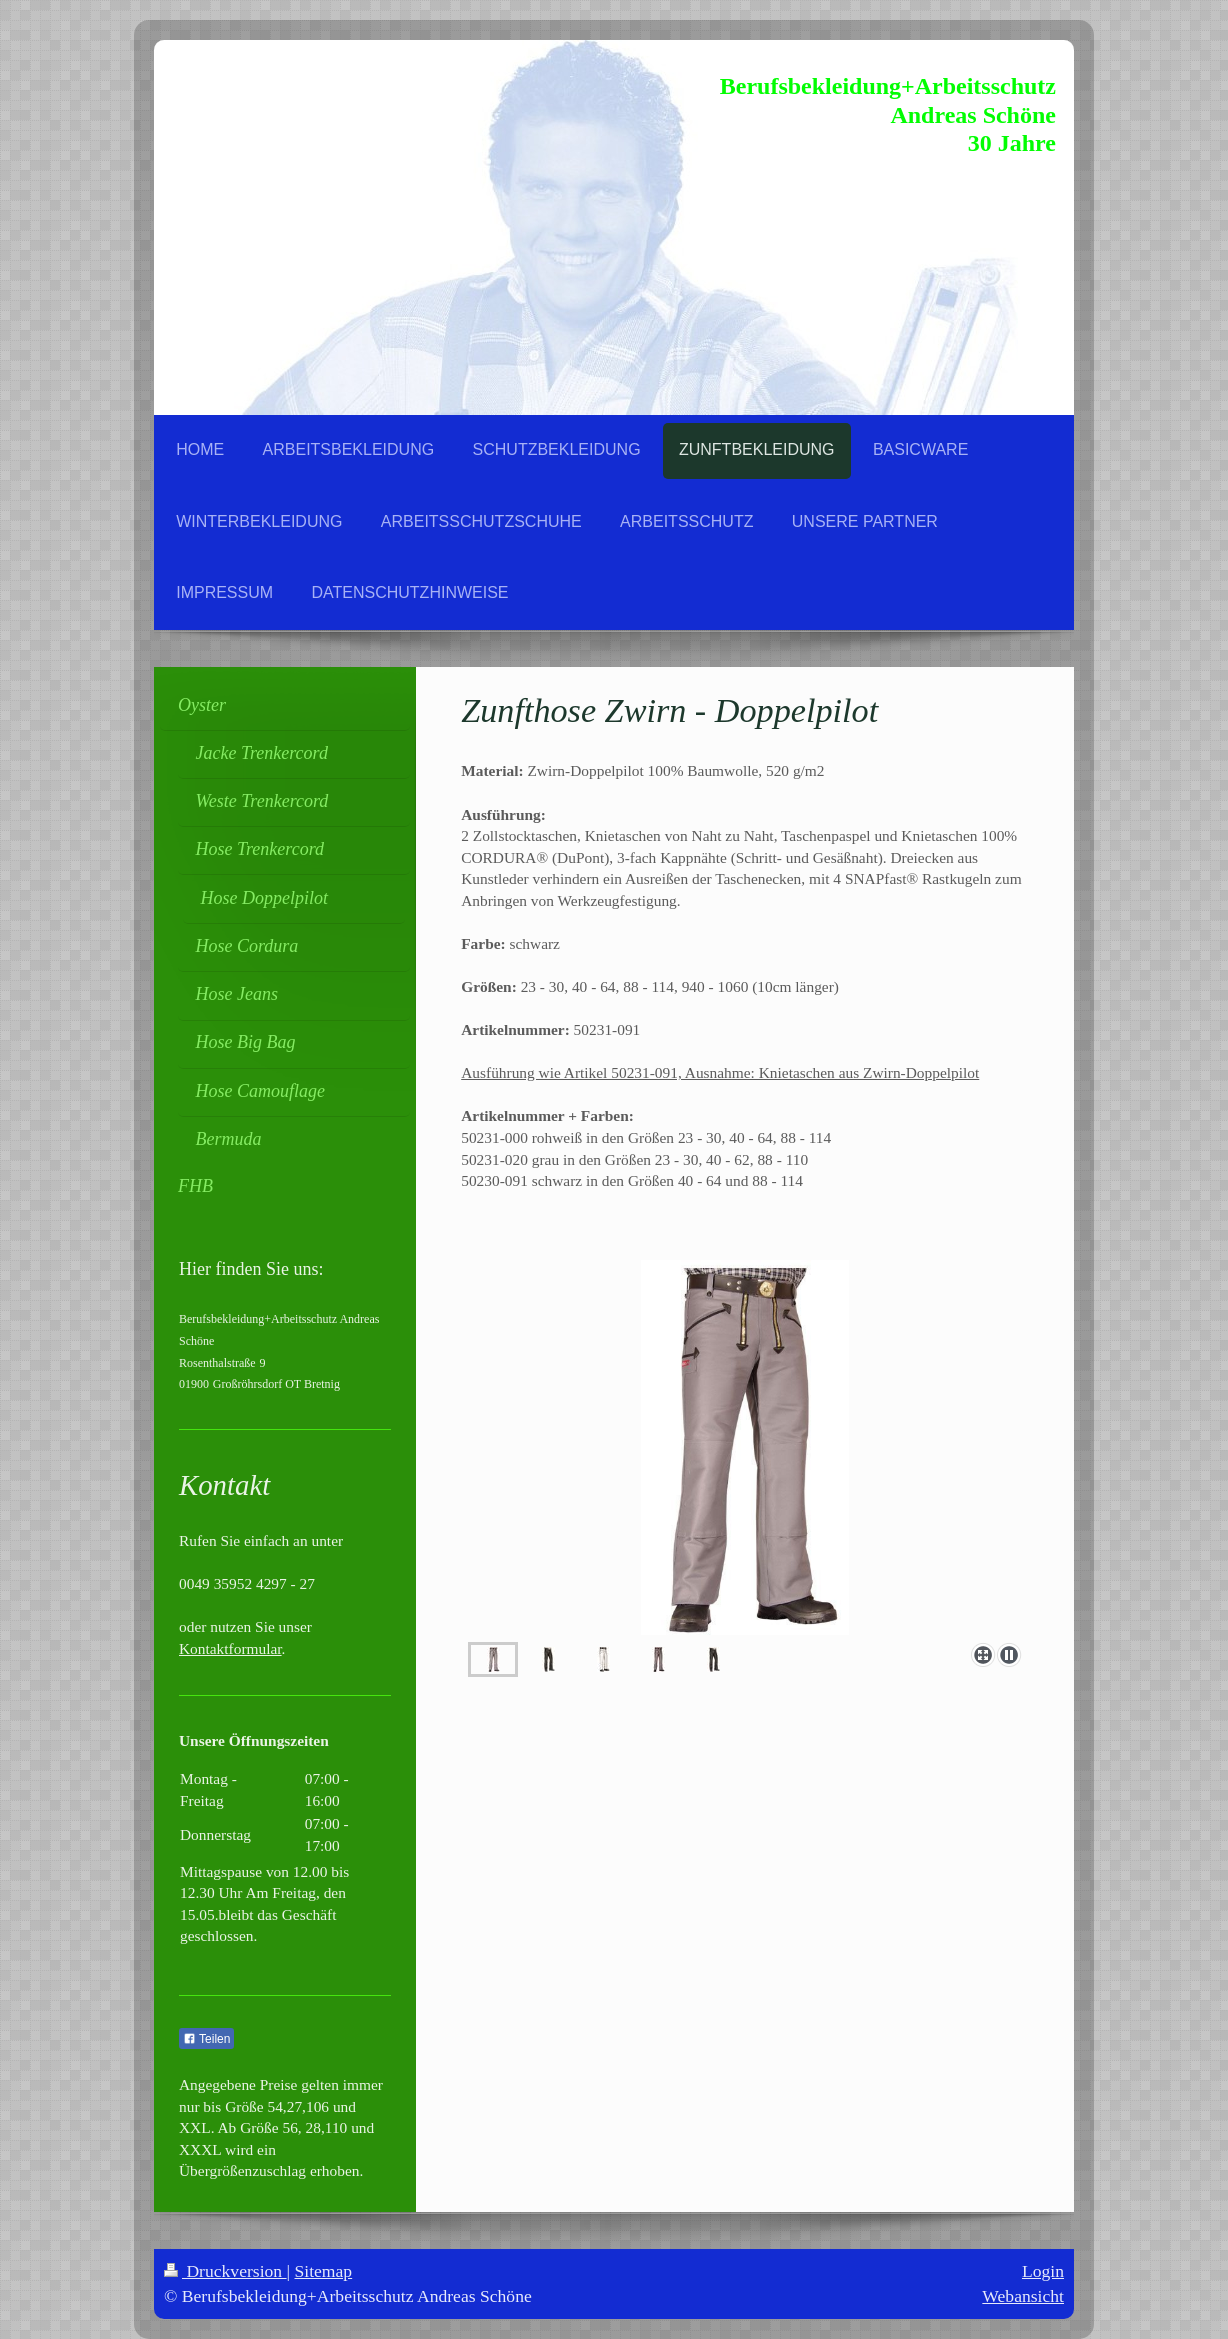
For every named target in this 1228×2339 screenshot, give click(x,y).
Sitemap (324, 2271)
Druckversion (225, 2271)
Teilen (206, 2039)
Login (1043, 2271)
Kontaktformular (230, 1648)
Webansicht (1023, 2296)
